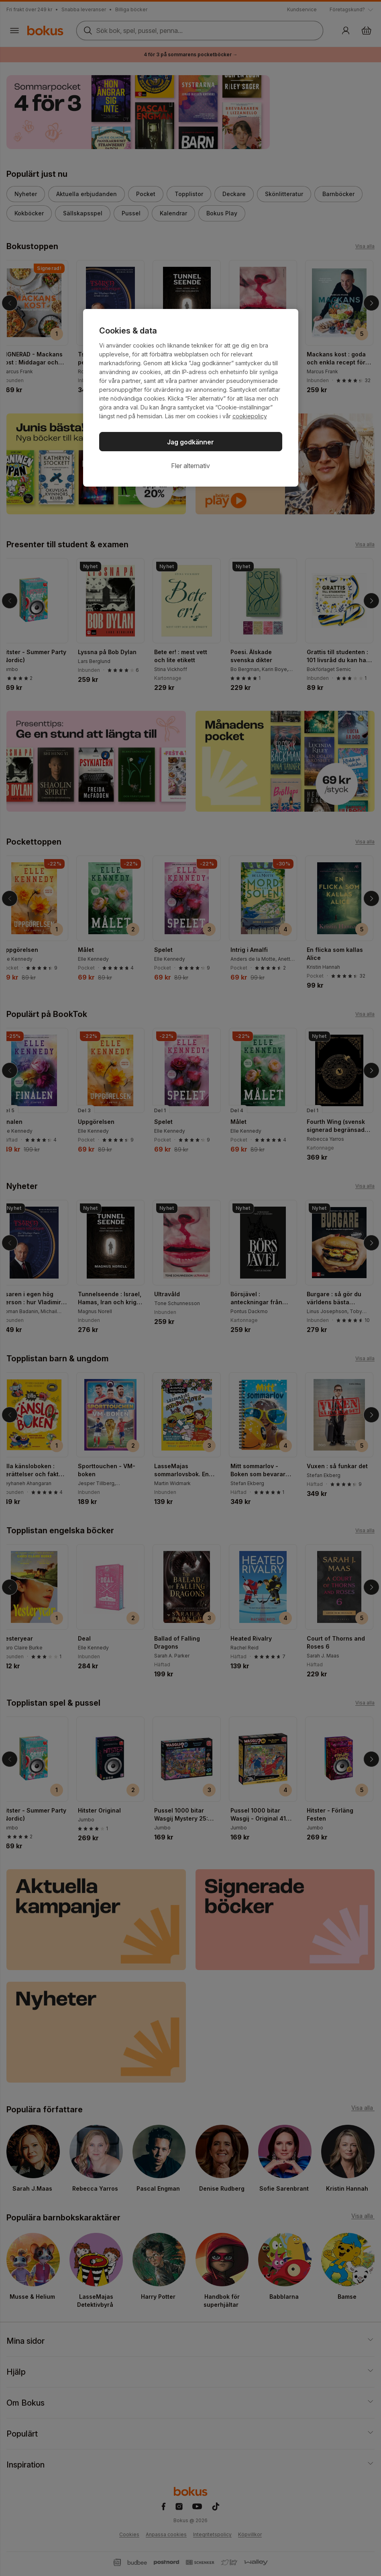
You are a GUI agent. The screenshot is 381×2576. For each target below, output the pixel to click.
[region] (190, 398)
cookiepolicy (249, 416)
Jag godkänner (190, 442)
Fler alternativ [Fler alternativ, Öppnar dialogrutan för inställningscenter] (190, 466)
